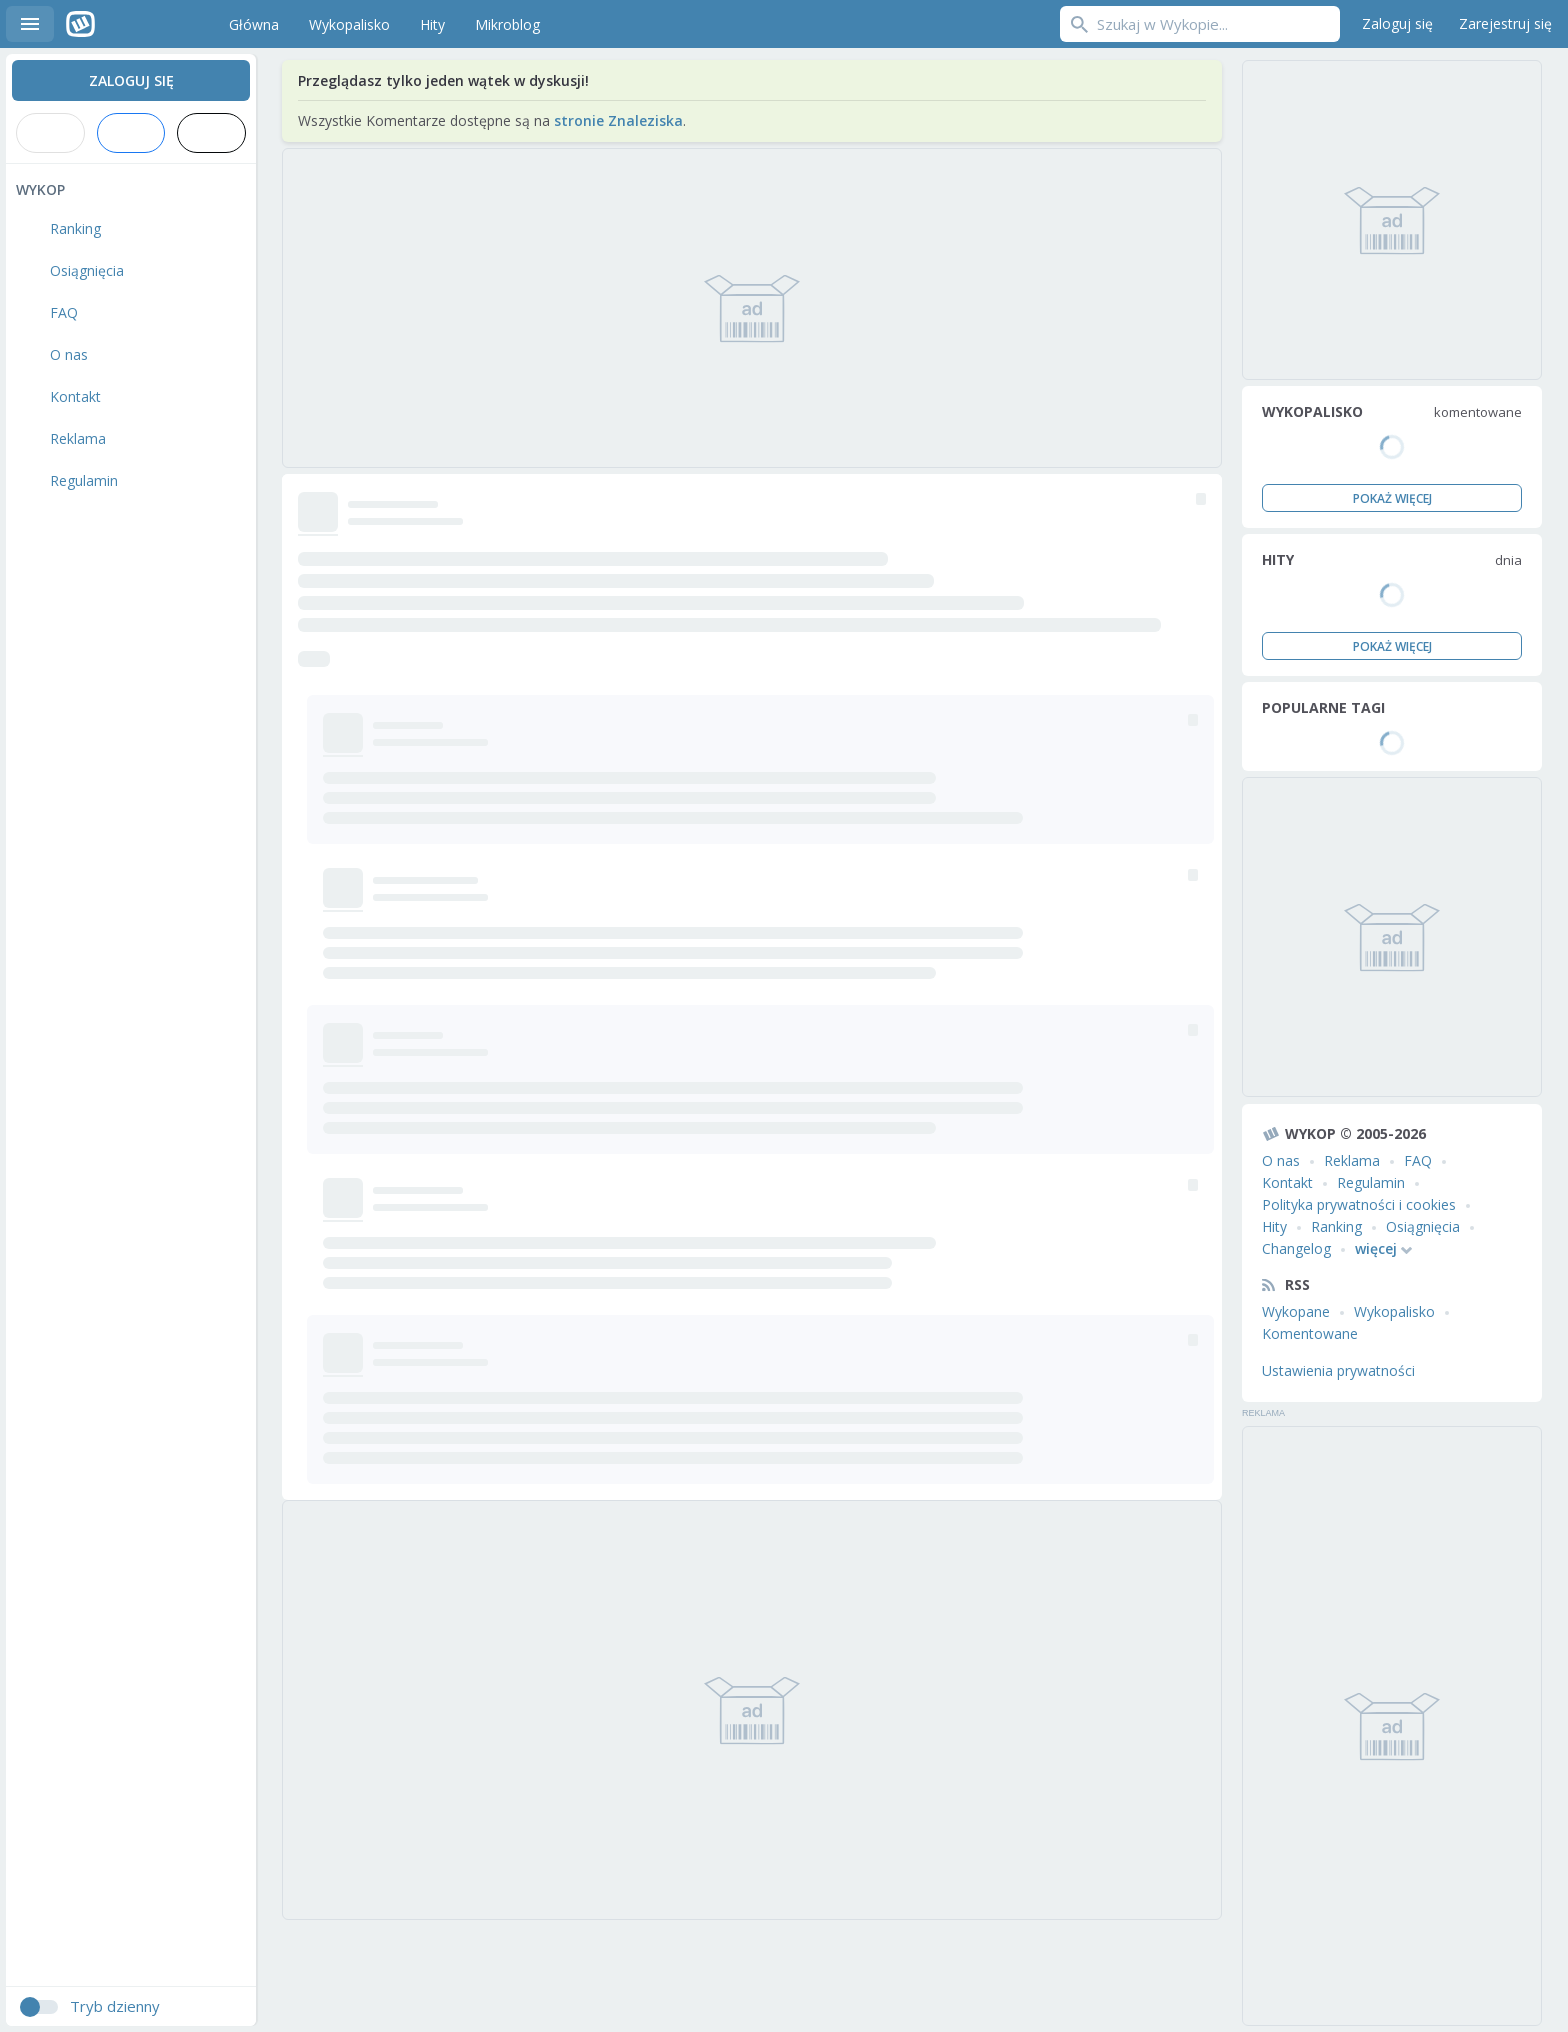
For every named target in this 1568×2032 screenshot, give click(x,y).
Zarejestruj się (1505, 23)
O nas (1281, 1160)
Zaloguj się (1397, 23)
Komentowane (1310, 1333)
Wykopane (1296, 1311)
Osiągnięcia (1423, 1226)
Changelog (1296, 1248)
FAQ (1418, 1160)
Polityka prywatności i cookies (1359, 1204)
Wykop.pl (126, 24)
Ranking (1336, 1226)
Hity (1274, 1226)
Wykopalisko (1394, 1311)
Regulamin (1371, 1182)
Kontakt (1287, 1182)
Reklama (1352, 1160)
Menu (30, 24)
